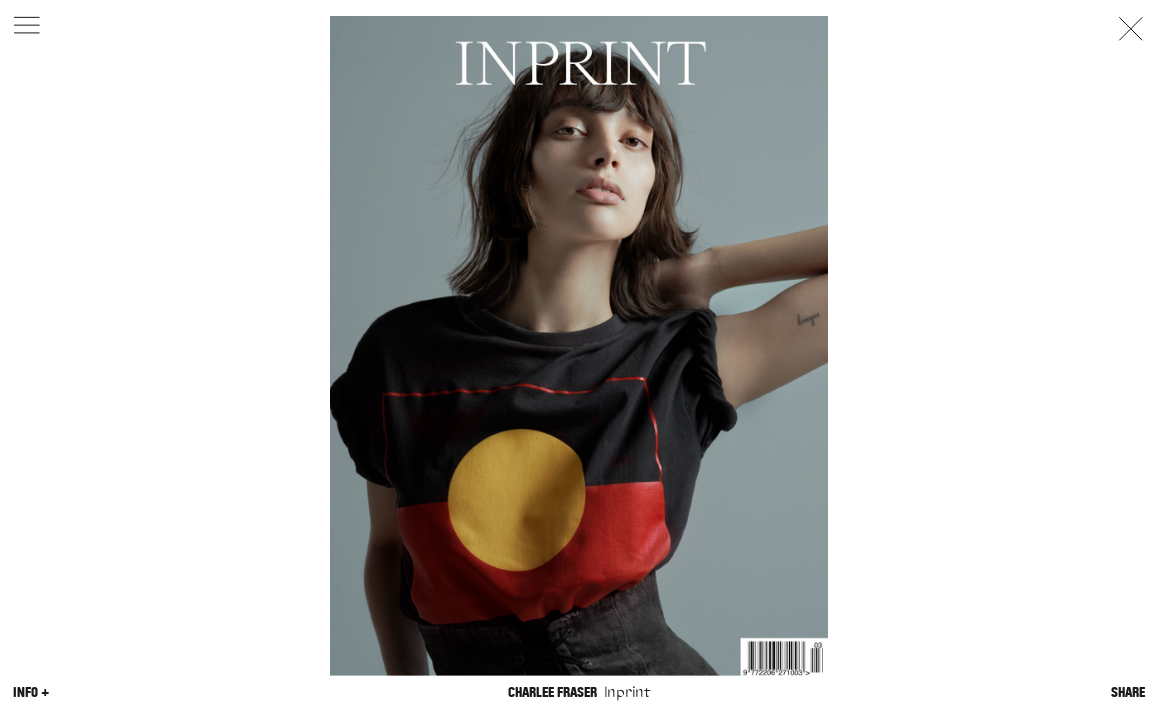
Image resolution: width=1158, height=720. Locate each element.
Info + (31, 691)
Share (1128, 691)
